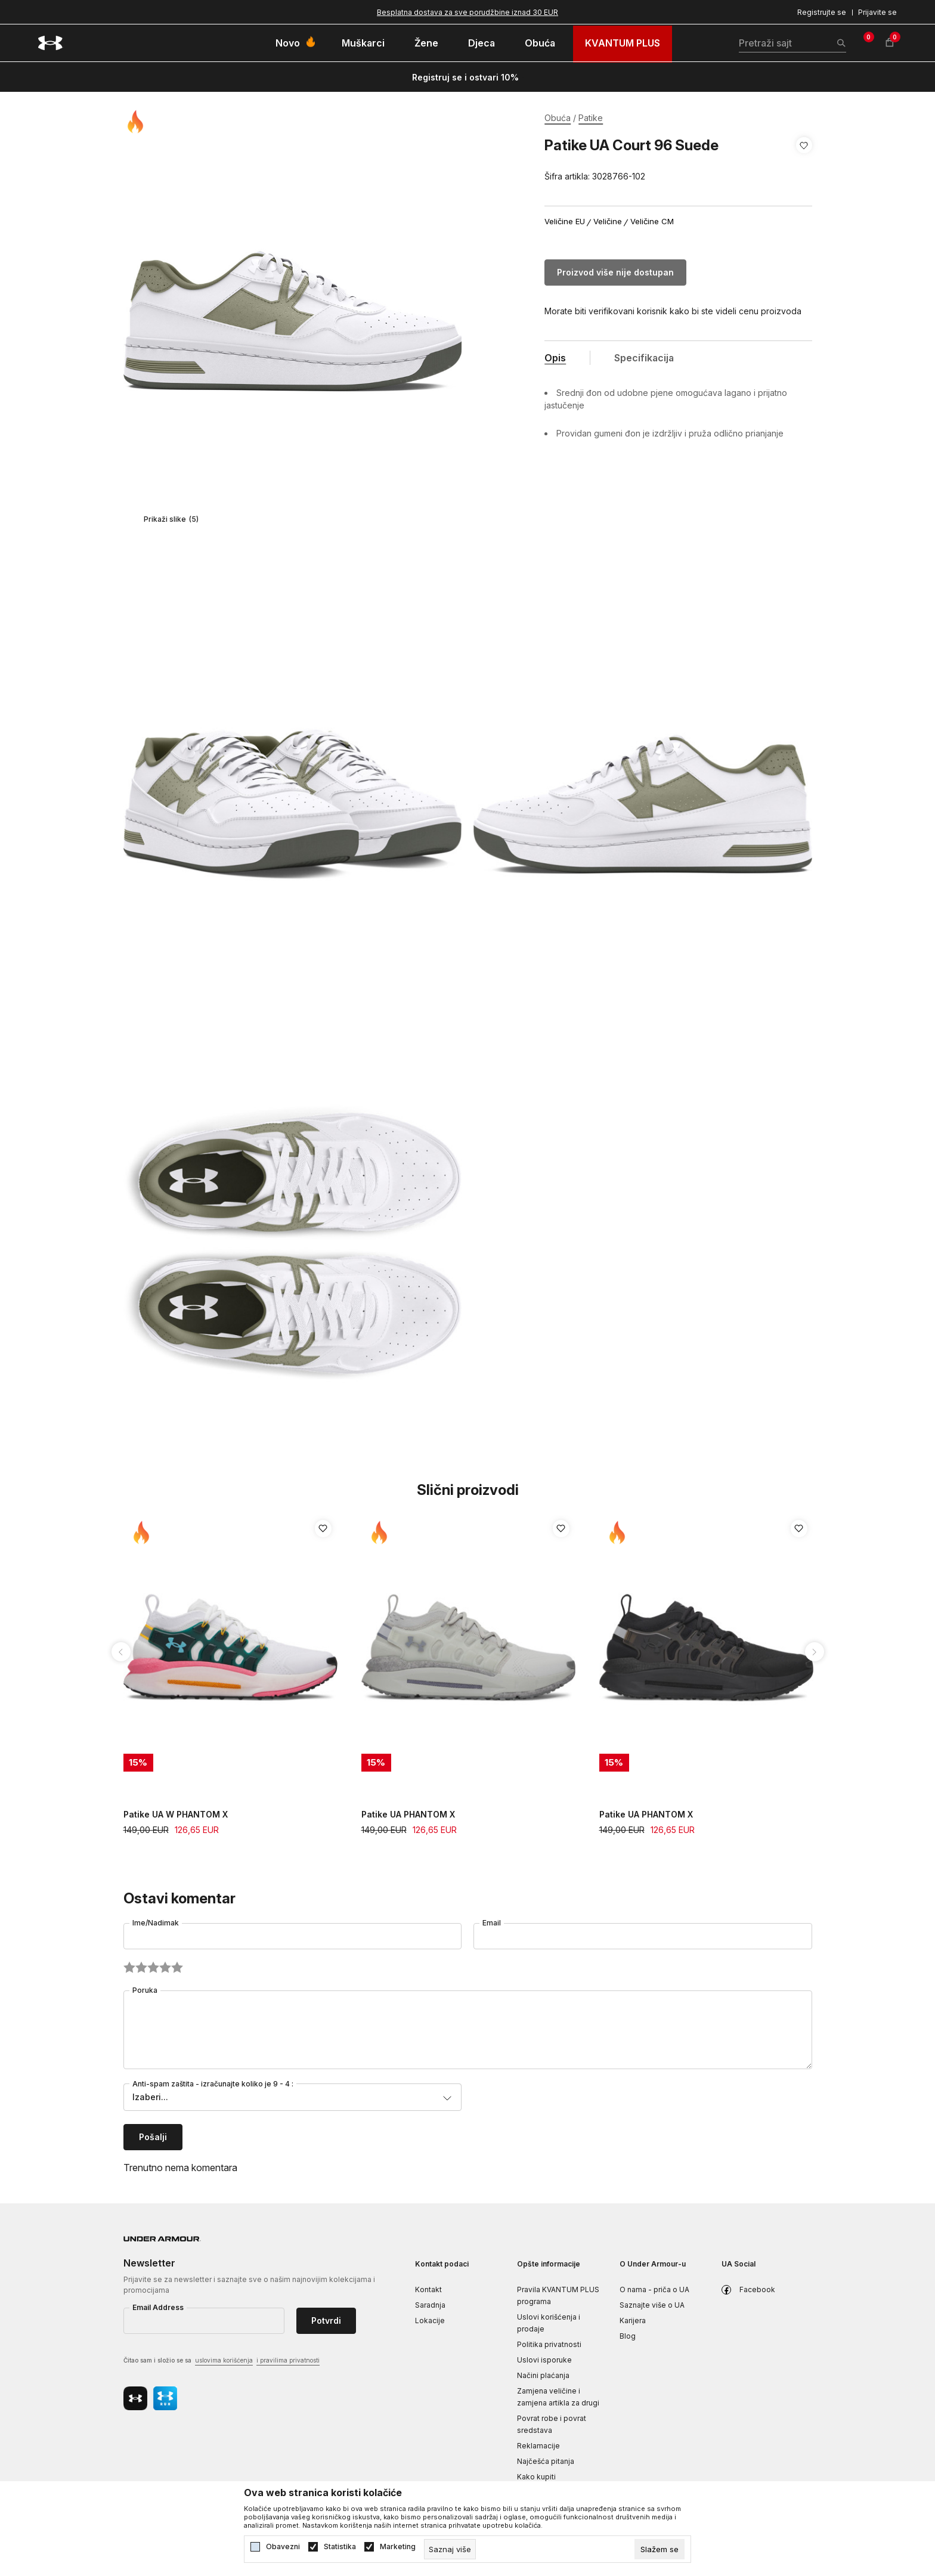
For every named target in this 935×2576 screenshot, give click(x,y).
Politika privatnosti (549, 2344)
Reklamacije (538, 2445)
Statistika (340, 2546)
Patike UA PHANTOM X (408, 1814)
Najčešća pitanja (545, 2461)
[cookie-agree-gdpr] (659, 2549)
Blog (628, 2336)
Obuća (557, 118)
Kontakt (428, 2289)
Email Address (158, 2307)
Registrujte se (821, 12)
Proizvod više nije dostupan (615, 272)
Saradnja (430, 2305)
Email (491, 1922)
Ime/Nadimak (155, 1922)
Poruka (144, 1990)
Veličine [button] (607, 221)
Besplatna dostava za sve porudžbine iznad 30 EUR (467, 12)
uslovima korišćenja (224, 2360)
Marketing (398, 2546)
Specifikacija (644, 358)
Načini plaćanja (543, 2375)
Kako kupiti (536, 2476)
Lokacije (430, 2320)
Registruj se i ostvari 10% (465, 77)
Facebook (757, 2289)
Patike (590, 118)
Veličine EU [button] (564, 221)
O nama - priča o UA (654, 2289)
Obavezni (283, 2546)
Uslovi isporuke (544, 2359)
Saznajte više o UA (652, 2305)
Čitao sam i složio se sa (221, 2361)
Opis (555, 358)
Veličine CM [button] (652, 221)
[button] (804, 161)
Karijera (633, 2320)
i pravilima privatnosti (288, 2360)
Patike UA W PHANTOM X (175, 1814)
